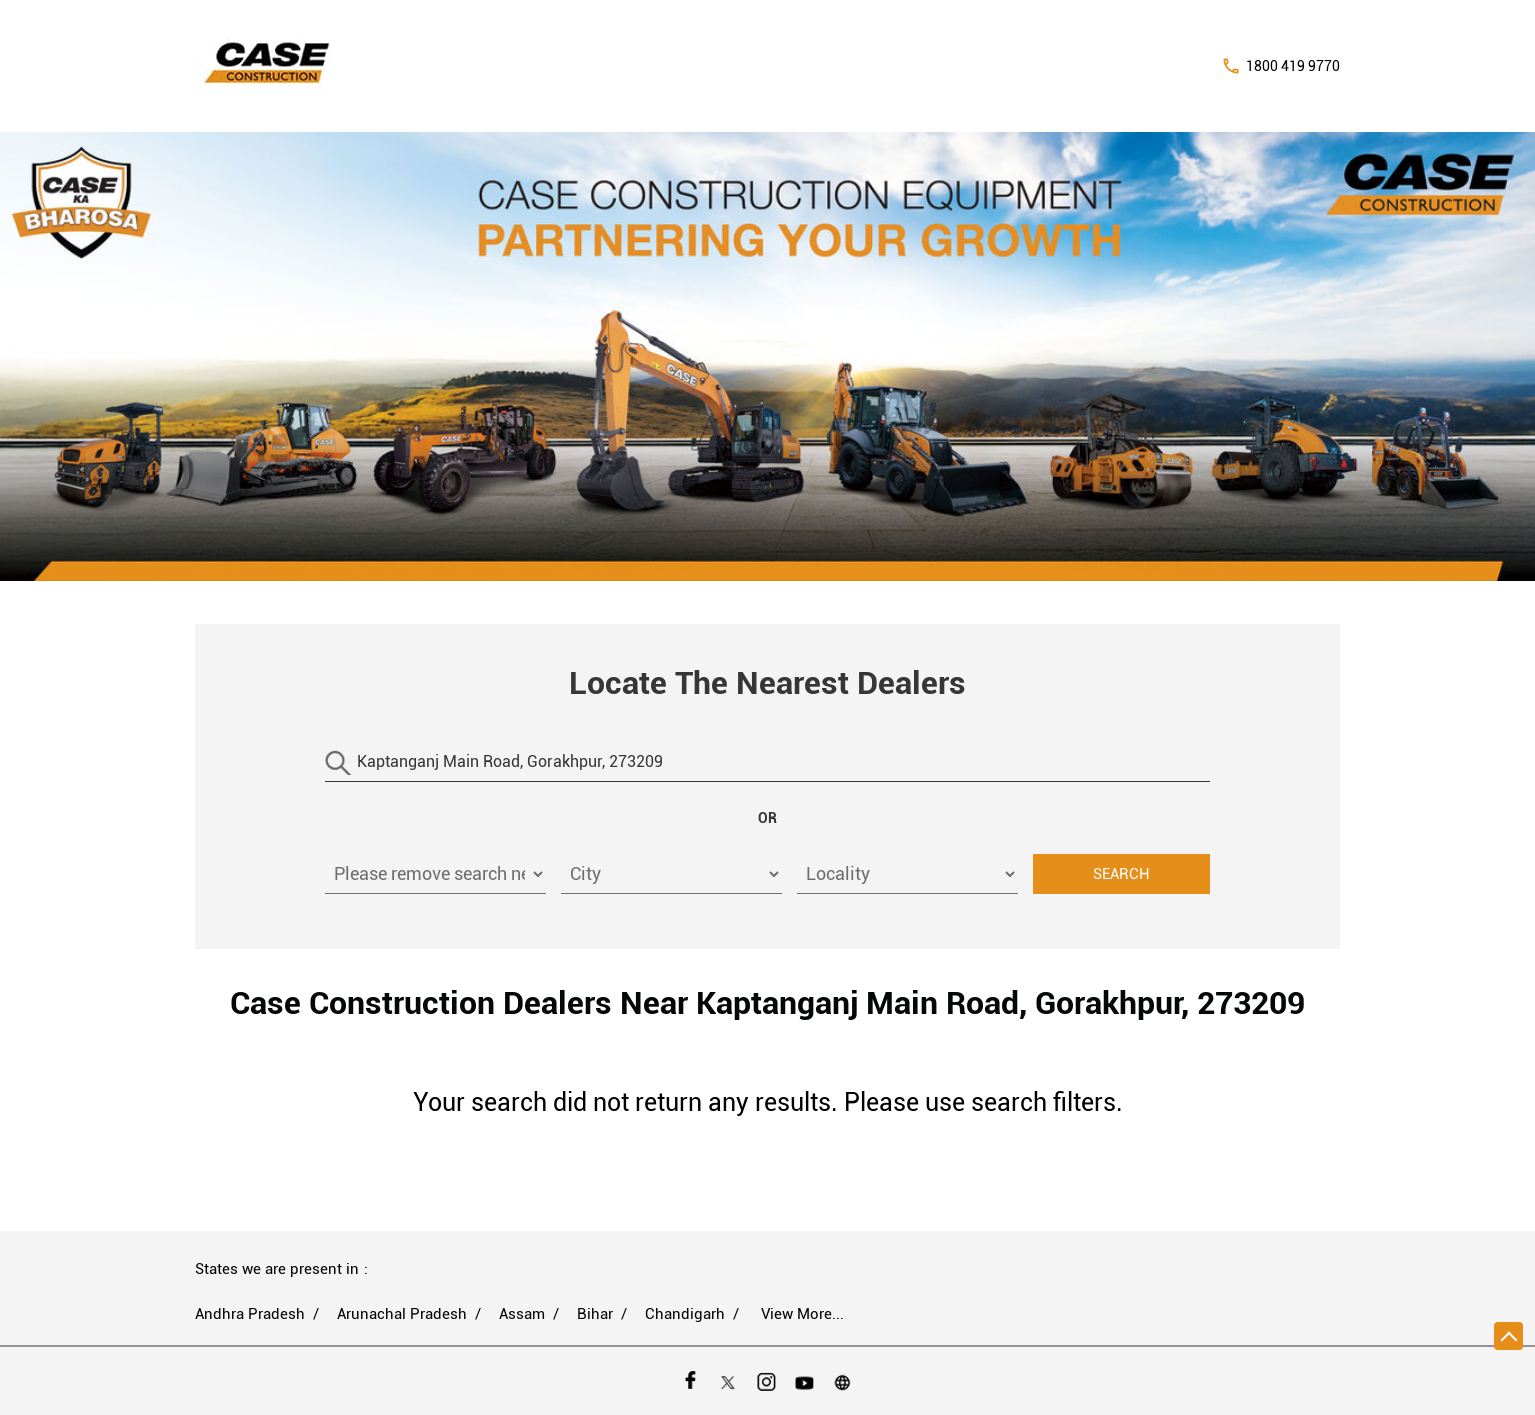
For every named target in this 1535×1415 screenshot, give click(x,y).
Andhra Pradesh (250, 1314)
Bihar (595, 1314)
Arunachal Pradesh (402, 1314)
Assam (522, 1314)
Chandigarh (685, 1314)
